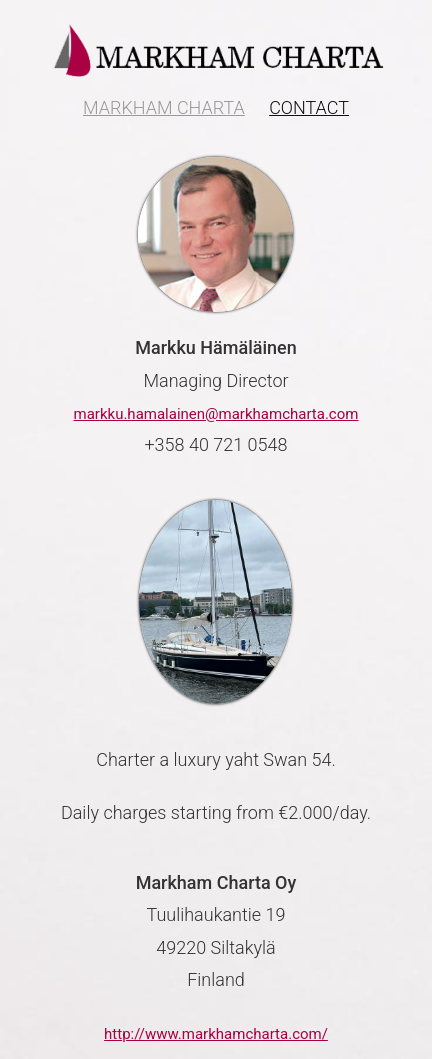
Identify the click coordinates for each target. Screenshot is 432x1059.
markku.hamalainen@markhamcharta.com (216, 414)
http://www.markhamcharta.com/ (216, 1034)
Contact (309, 107)
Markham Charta (164, 107)
